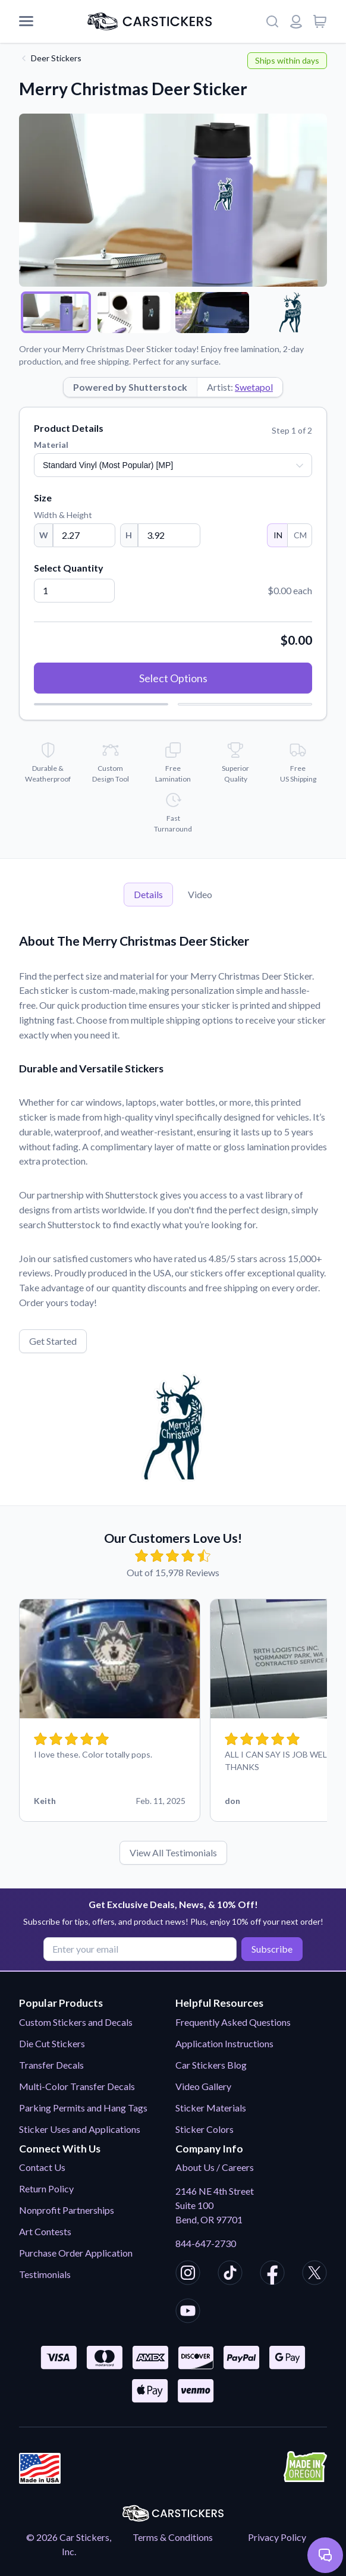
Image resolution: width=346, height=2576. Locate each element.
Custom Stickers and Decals (76, 2022)
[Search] (272, 21)
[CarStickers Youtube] (187, 2312)
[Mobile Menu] (26, 21)
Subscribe (271, 1948)
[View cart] (320, 21)
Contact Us (42, 2167)
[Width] (84, 535)
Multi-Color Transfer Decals (77, 2086)
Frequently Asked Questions (233, 2022)
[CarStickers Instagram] (187, 2274)
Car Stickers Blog (211, 2064)
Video (200, 894)
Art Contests (45, 2231)
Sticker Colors (204, 2129)
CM (299, 535)
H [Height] (128, 535)
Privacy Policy (277, 2537)
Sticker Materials (210, 2107)
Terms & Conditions (173, 2537)
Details (148, 894)
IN (277, 535)
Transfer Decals (51, 2064)
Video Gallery (203, 2086)
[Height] (169, 535)
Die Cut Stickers (52, 2043)
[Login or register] (296, 21)
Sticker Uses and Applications (79, 2129)
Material (51, 445)
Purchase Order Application (76, 2252)
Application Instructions (224, 2043)
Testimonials (45, 2274)
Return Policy (46, 2188)
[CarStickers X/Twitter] (314, 2274)
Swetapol (254, 387)
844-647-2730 (205, 2243)
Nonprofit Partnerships (66, 2210)
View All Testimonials (173, 1852)
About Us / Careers (214, 2167)
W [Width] (43, 535)
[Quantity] (74, 591)
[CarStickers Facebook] (272, 2274)
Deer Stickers (56, 58)
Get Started (53, 1341)
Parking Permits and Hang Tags (83, 2107)
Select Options (173, 678)
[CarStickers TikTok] (230, 2274)
